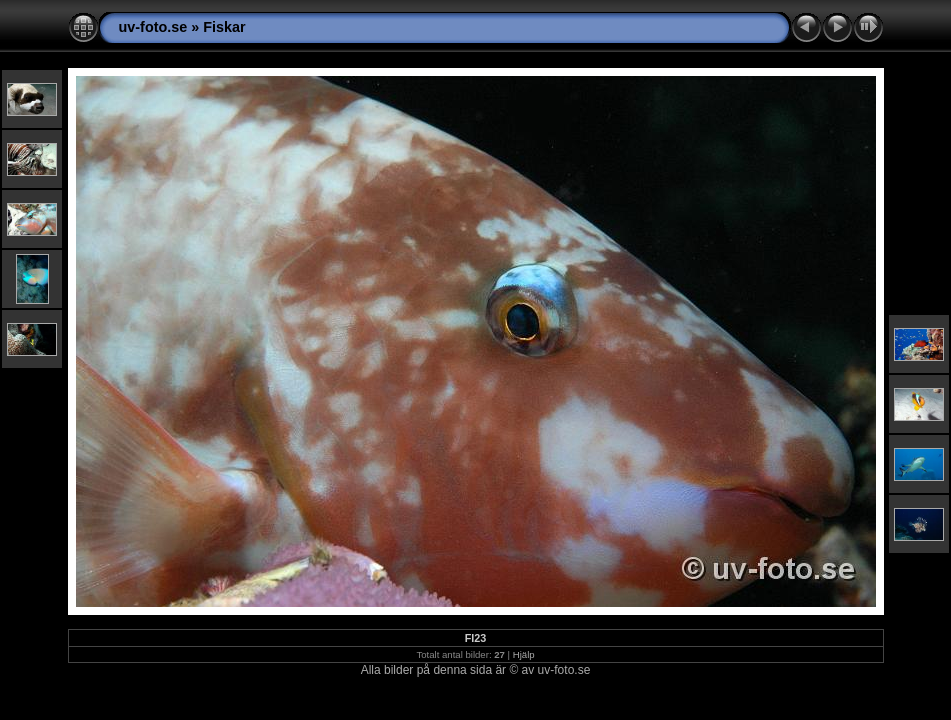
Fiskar (224, 27)
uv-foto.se (153, 27)
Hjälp (524, 654)
